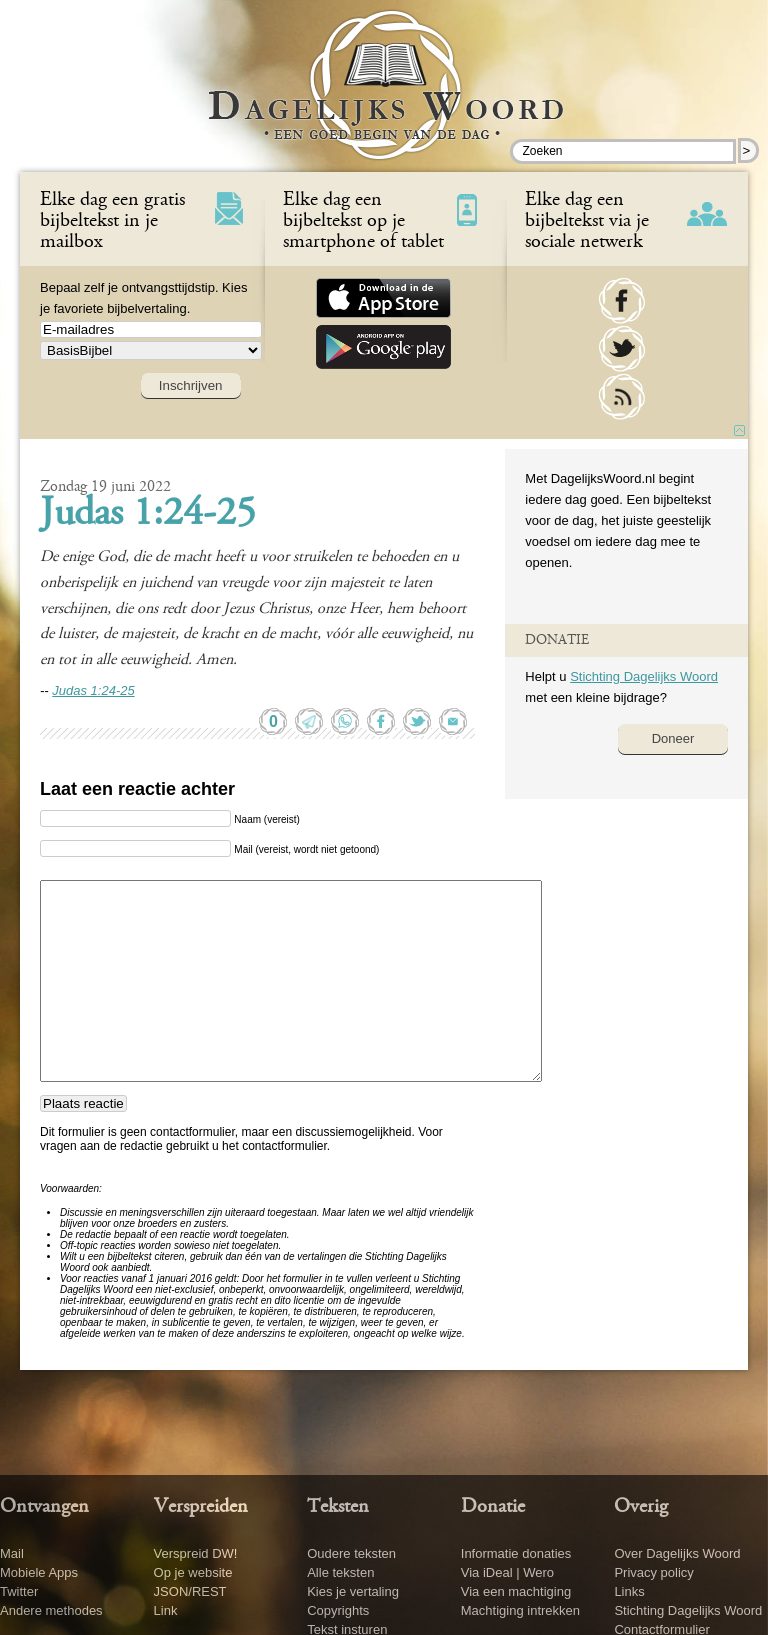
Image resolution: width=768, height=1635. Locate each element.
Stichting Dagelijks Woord (644, 676)
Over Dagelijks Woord (677, 1553)
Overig (641, 1507)
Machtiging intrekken (520, 1610)
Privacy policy (653, 1572)
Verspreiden (201, 1507)
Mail (12, 1553)
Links (629, 1591)
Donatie (493, 1507)
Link (166, 1610)
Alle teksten (340, 1572)
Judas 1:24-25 (148, 515)
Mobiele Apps (39, 1572)
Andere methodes (51, 1610)
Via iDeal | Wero (507, 1572)
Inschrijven (191, 385)
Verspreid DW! (196, 1553)
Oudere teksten (351, 1553)
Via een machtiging (516, 1591)
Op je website (193, 1572)
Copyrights (338, 1610)
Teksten (338, 1507)
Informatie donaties (516, 1553)
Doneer (673, 738)
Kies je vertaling (353, 1591)
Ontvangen (44, 1507)
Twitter (19, 1591)
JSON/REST (190, 1591)
